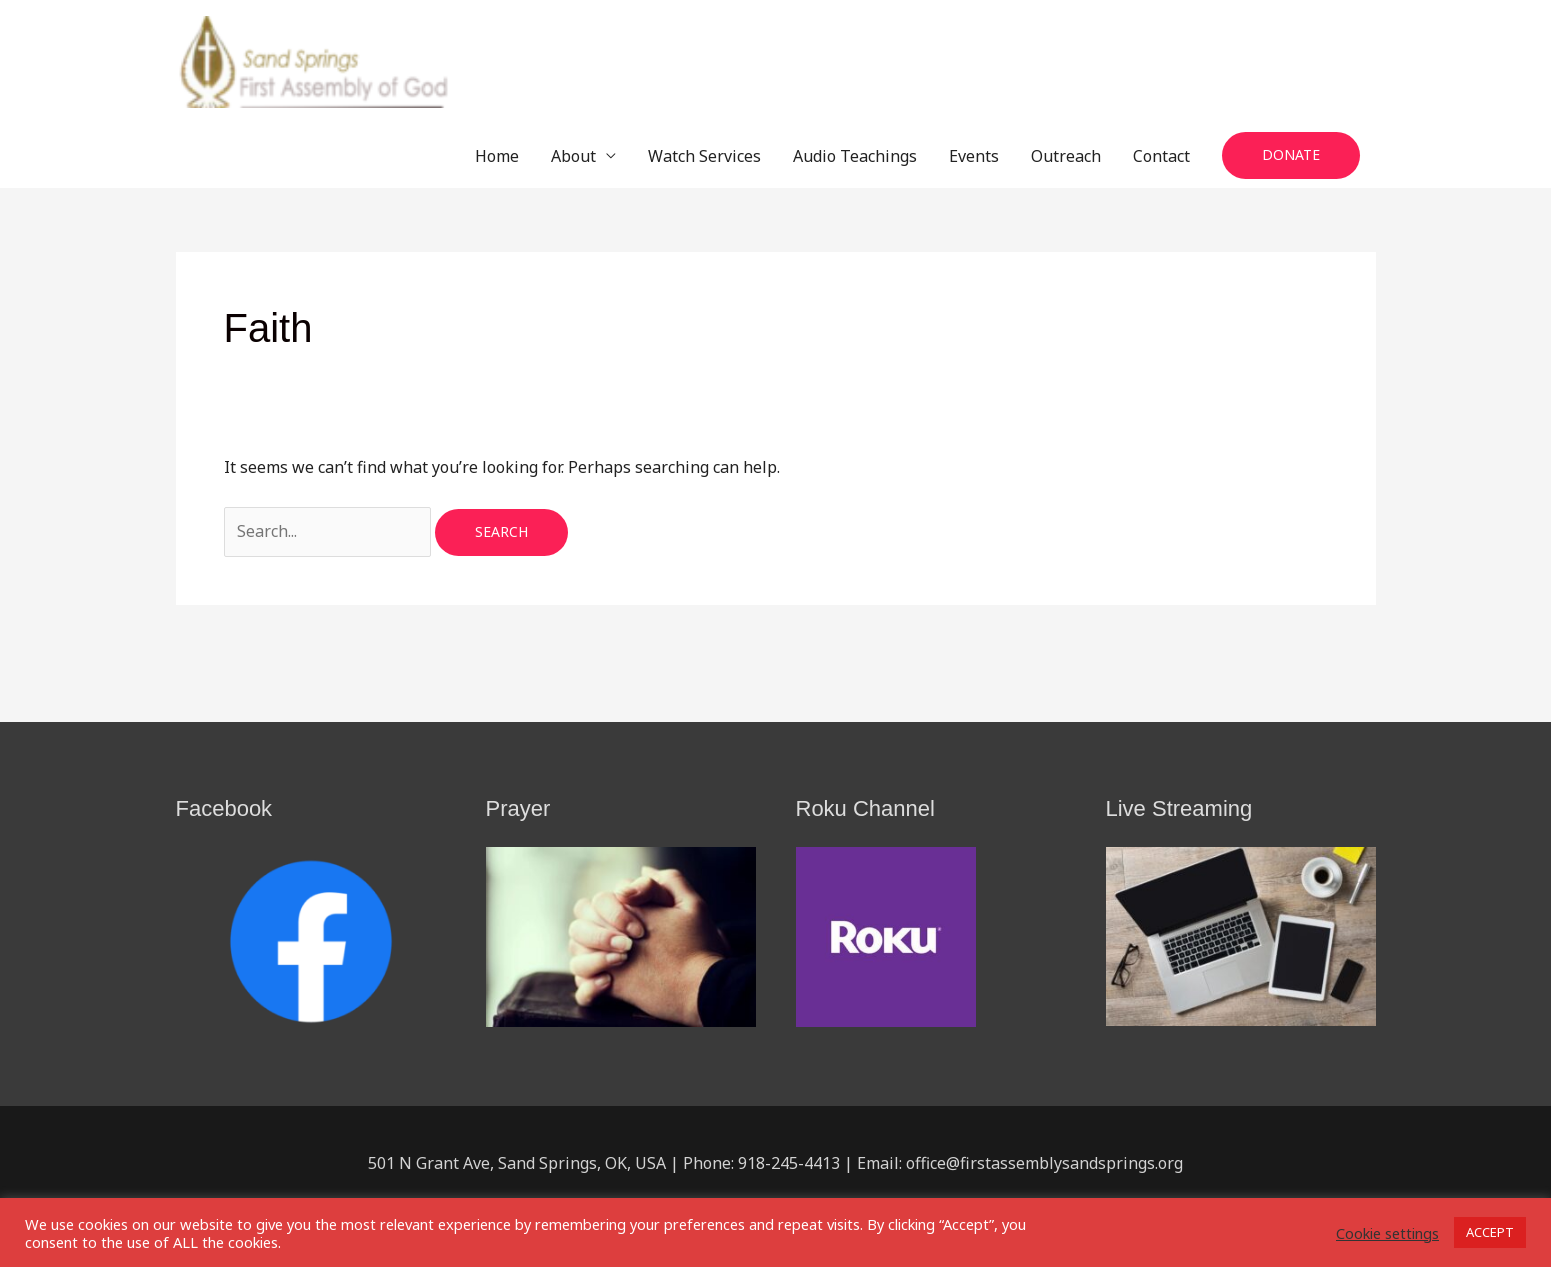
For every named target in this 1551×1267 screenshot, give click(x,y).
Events (974, 156)
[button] (1291, 155)
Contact (1161, 156)
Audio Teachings (855, 156)
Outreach (1066, 156)
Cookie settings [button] (1387, 1233)
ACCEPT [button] (1490, 1232)
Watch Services (704, 156)
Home (497, 156)
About (573, 156)
